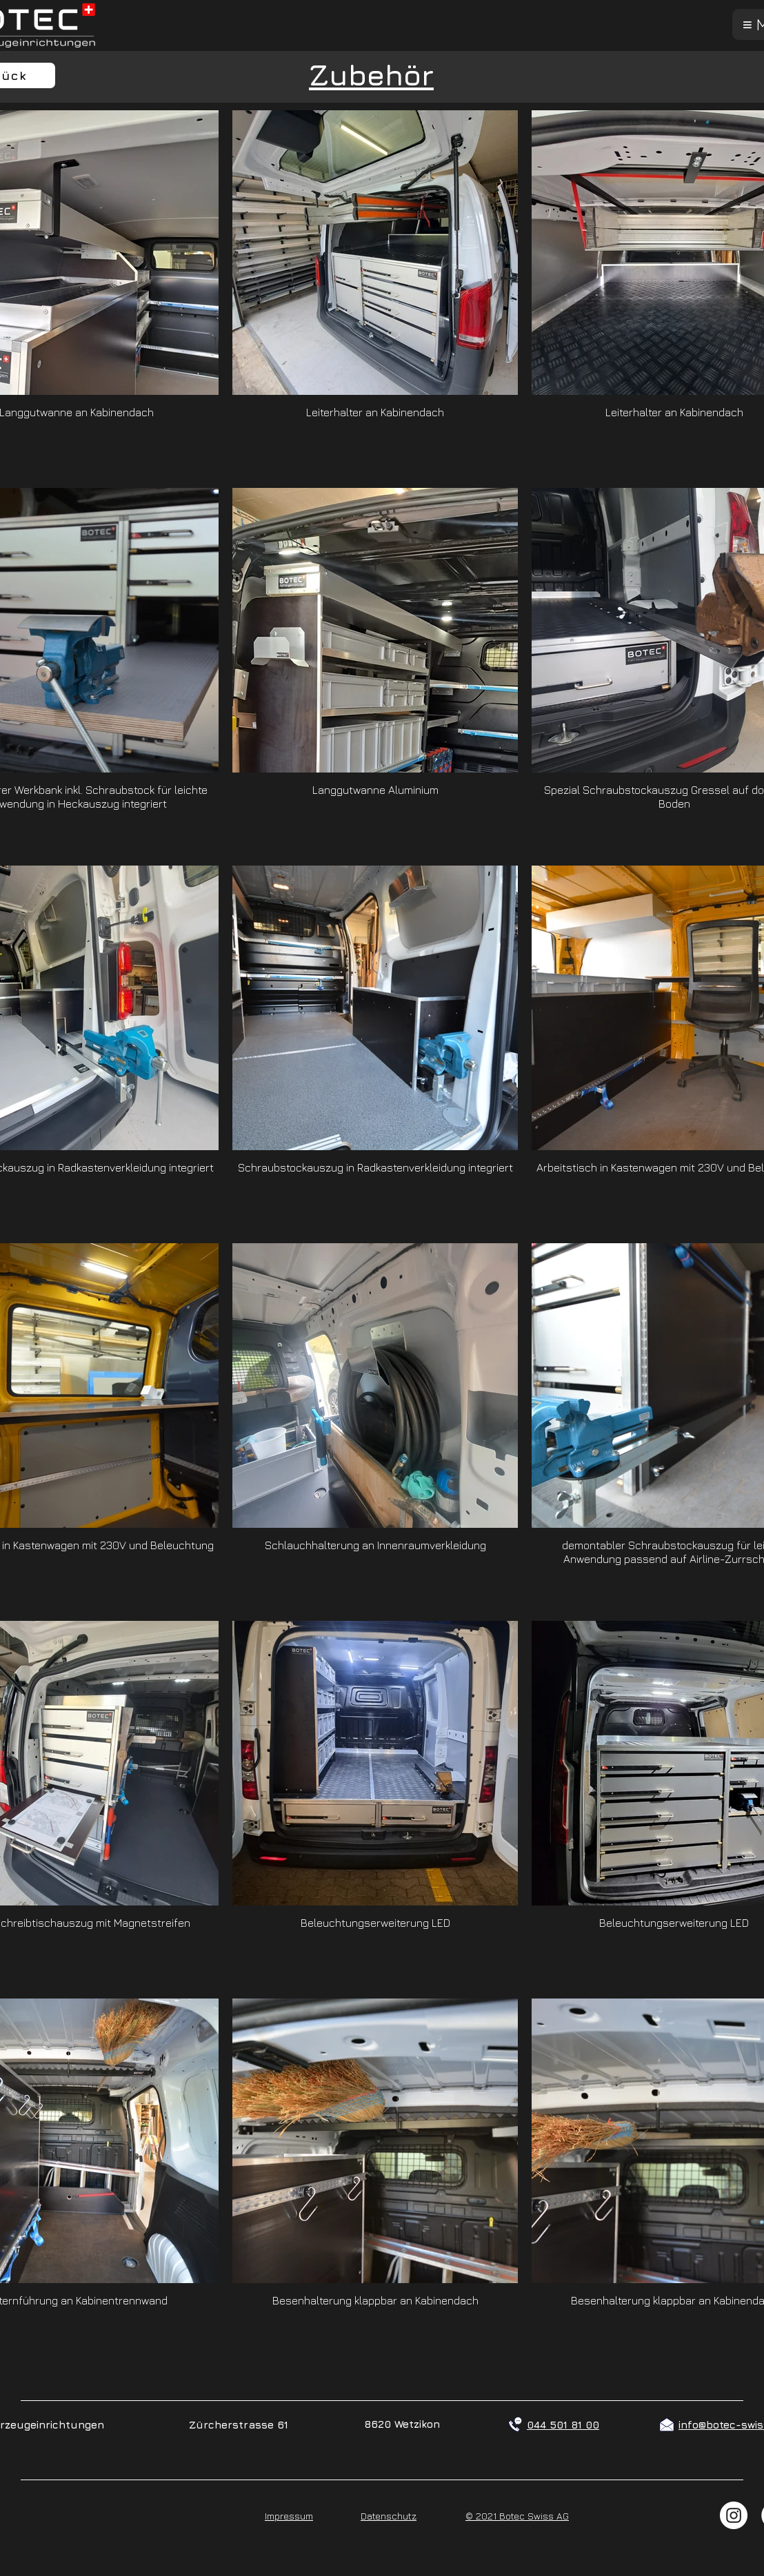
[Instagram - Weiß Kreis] (733, 2515)
